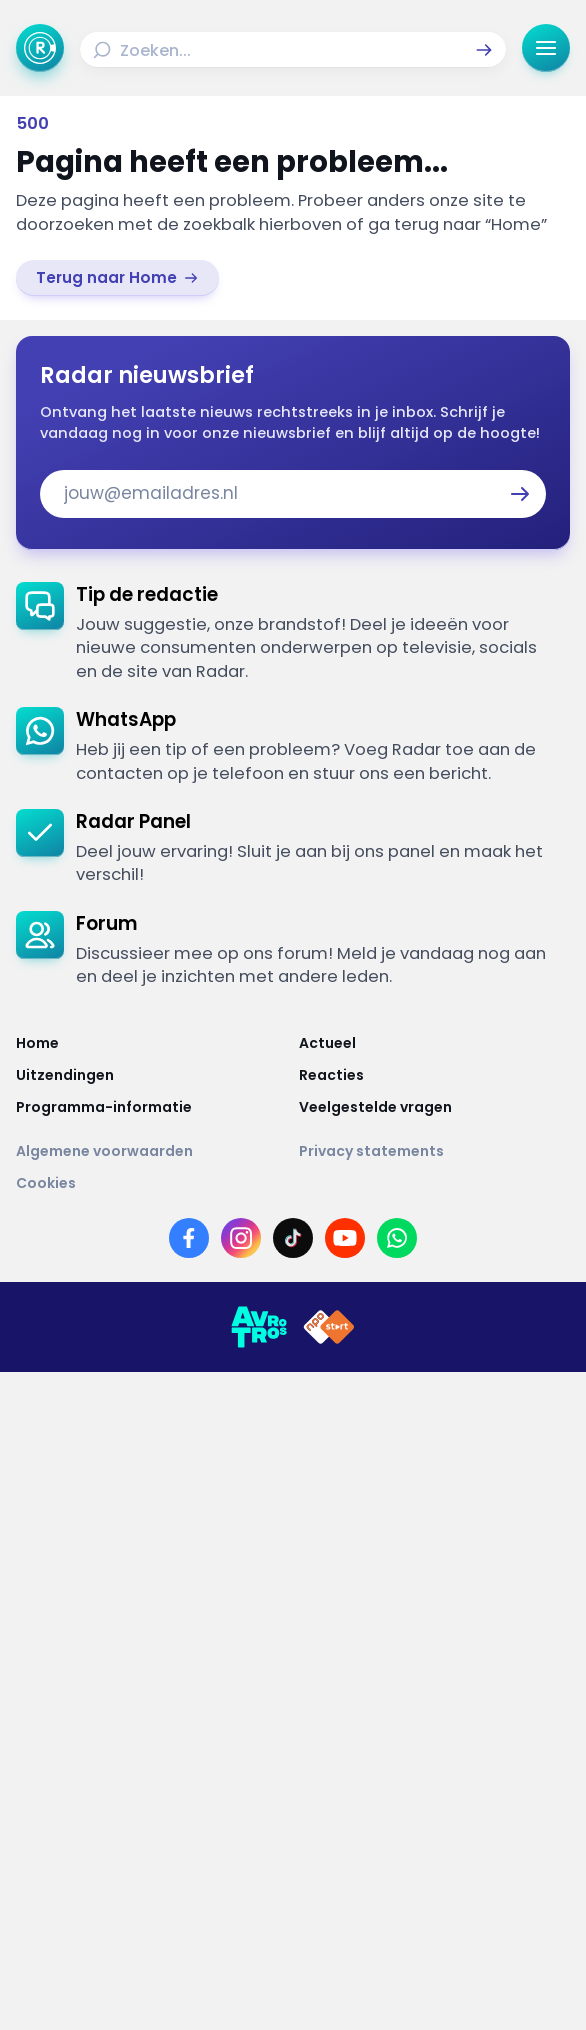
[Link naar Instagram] (241, 1238)
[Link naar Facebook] (189, 1238)
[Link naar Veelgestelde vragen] (434, 1107)
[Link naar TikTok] (293, 1238)
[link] (117, 278)
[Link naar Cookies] (293, 1183)
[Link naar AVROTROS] (259, 1327)
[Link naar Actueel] (434, 1043)
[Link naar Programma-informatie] (151, 1107)
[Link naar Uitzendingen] (151, 1075)
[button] (484, 50)
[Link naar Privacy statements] (434, 1151)
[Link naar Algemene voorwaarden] (151, 1151)
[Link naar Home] (151, 1043)
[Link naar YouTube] (345, 1238)
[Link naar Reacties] (434, 1075)
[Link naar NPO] (329, 1327)
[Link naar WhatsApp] (397, 1238)
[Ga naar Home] (40, 48)
